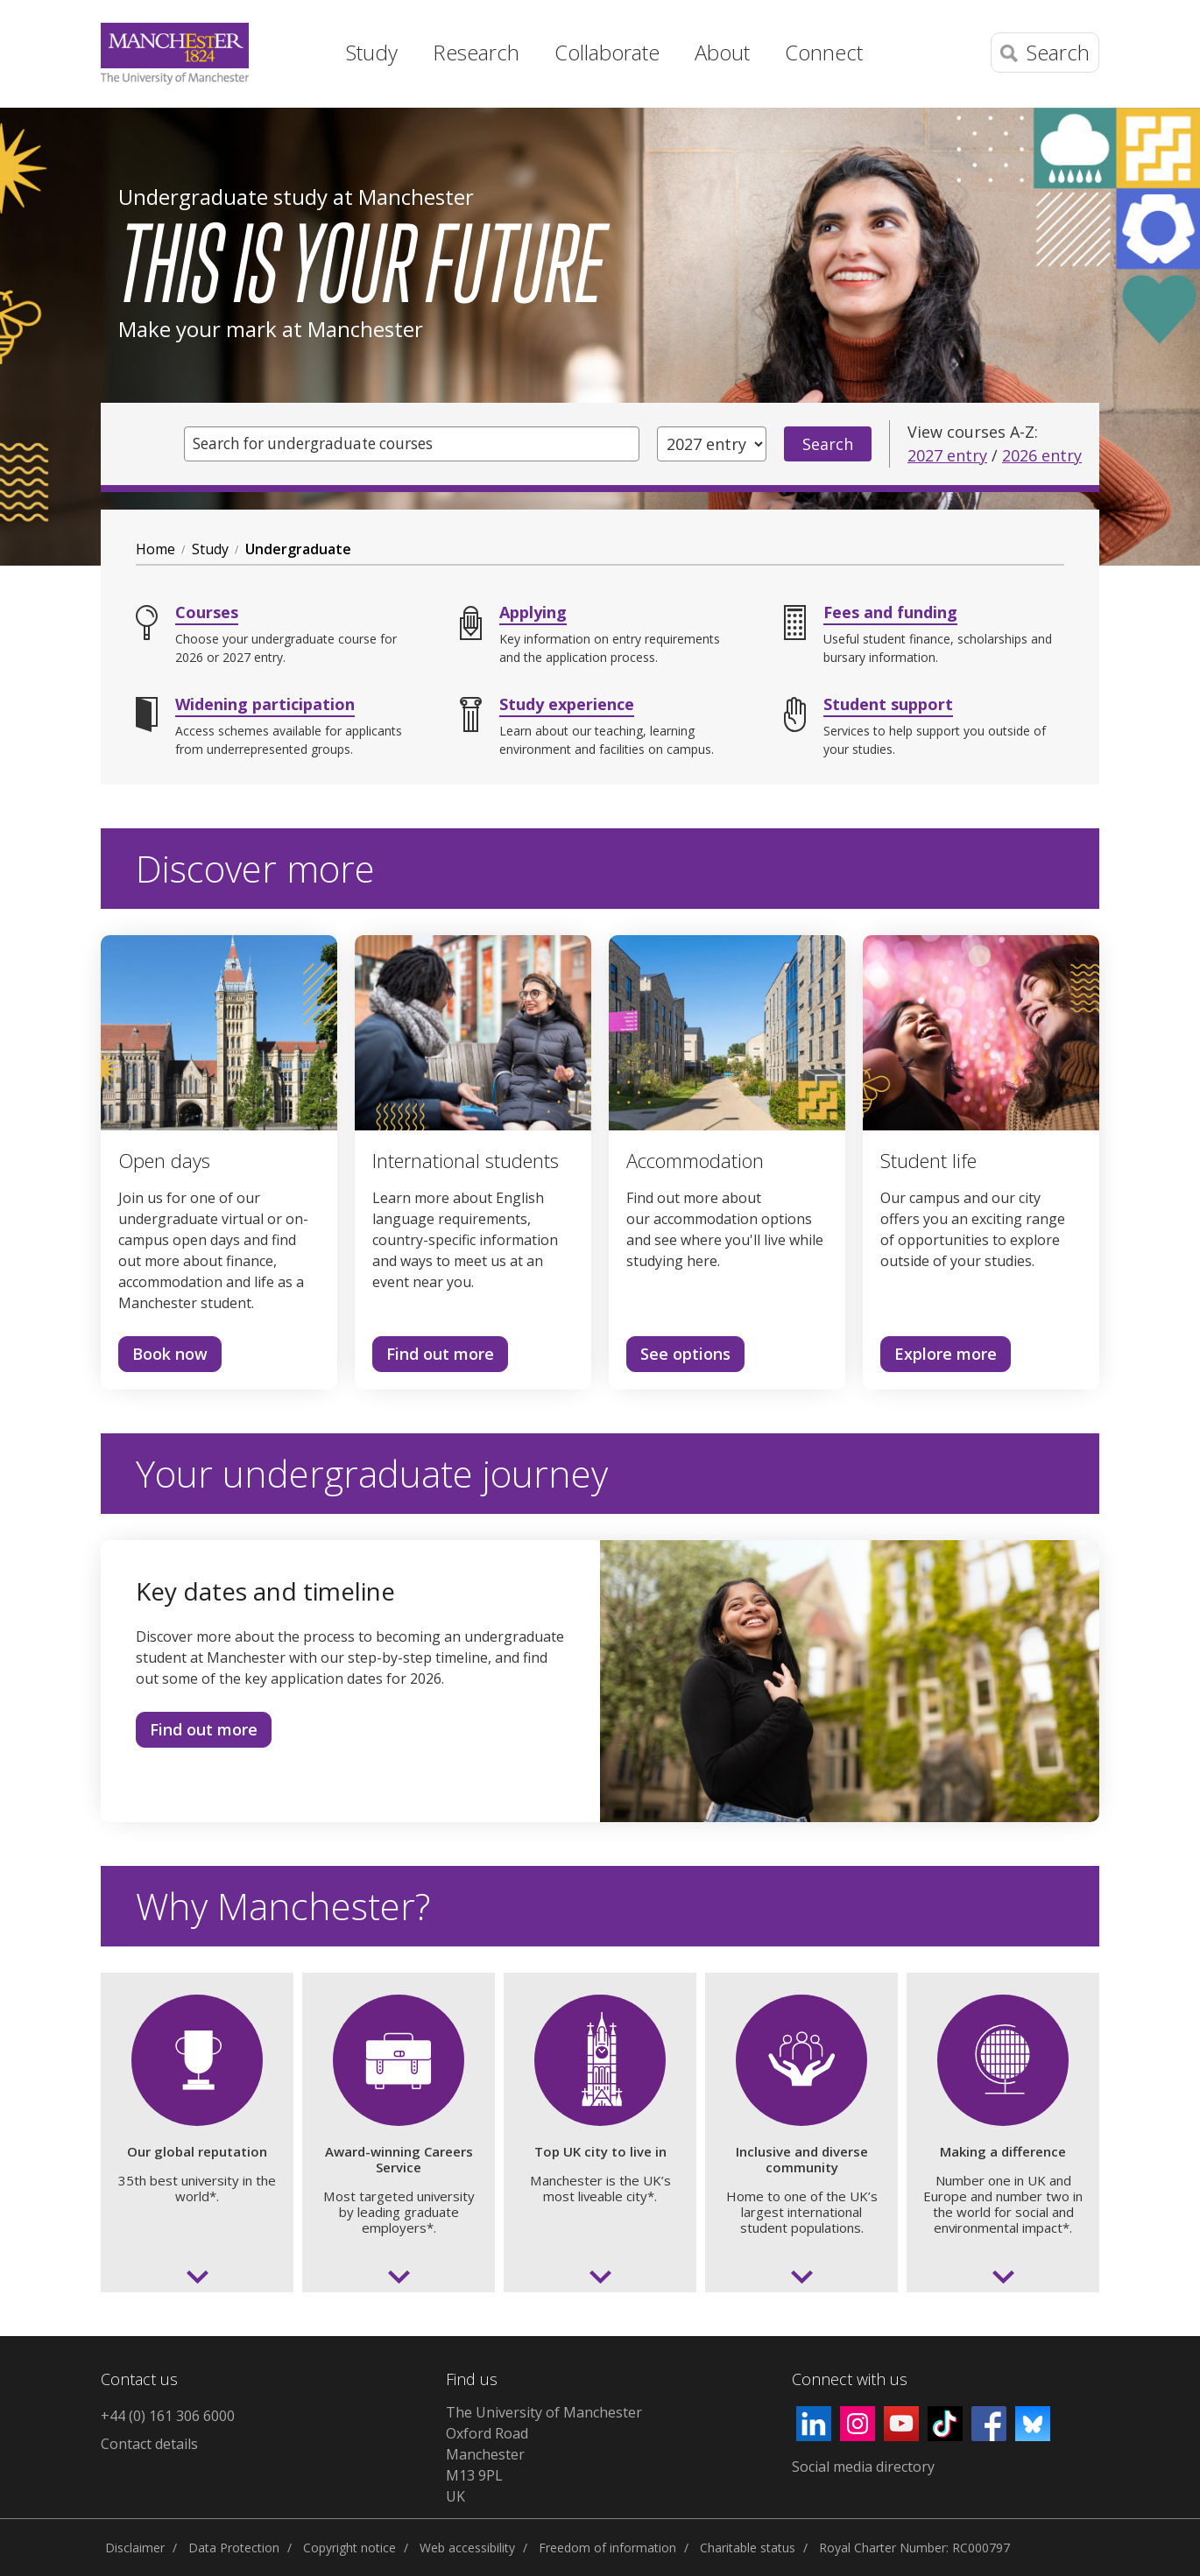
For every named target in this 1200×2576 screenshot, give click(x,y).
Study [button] (372, 52)
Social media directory (863, 2466)
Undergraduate (298, 549)
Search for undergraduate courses (322, 443)
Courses (206, 612)
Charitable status (747, 2547)
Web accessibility (467, 2547)
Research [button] (476, 52)
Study (210, 549)
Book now (163, 1357)
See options (678, 1357)
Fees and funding (890, 612)
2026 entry (1042, 455)
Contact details (149, 2443)
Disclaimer (135, 2547)
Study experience (566, 703)
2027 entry (947, 455)
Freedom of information (607, 2547)
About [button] (722, 52)
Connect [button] (824, 52)
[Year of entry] (711, 443)
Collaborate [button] (607, 52)
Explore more (938, 1357)
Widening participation (265, 703)
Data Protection (233, 2547)
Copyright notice (349, 2547)
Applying (533, 612)
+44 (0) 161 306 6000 (168, 2415)
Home (297, 48)
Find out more (433, 1357)
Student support (888, 703)
